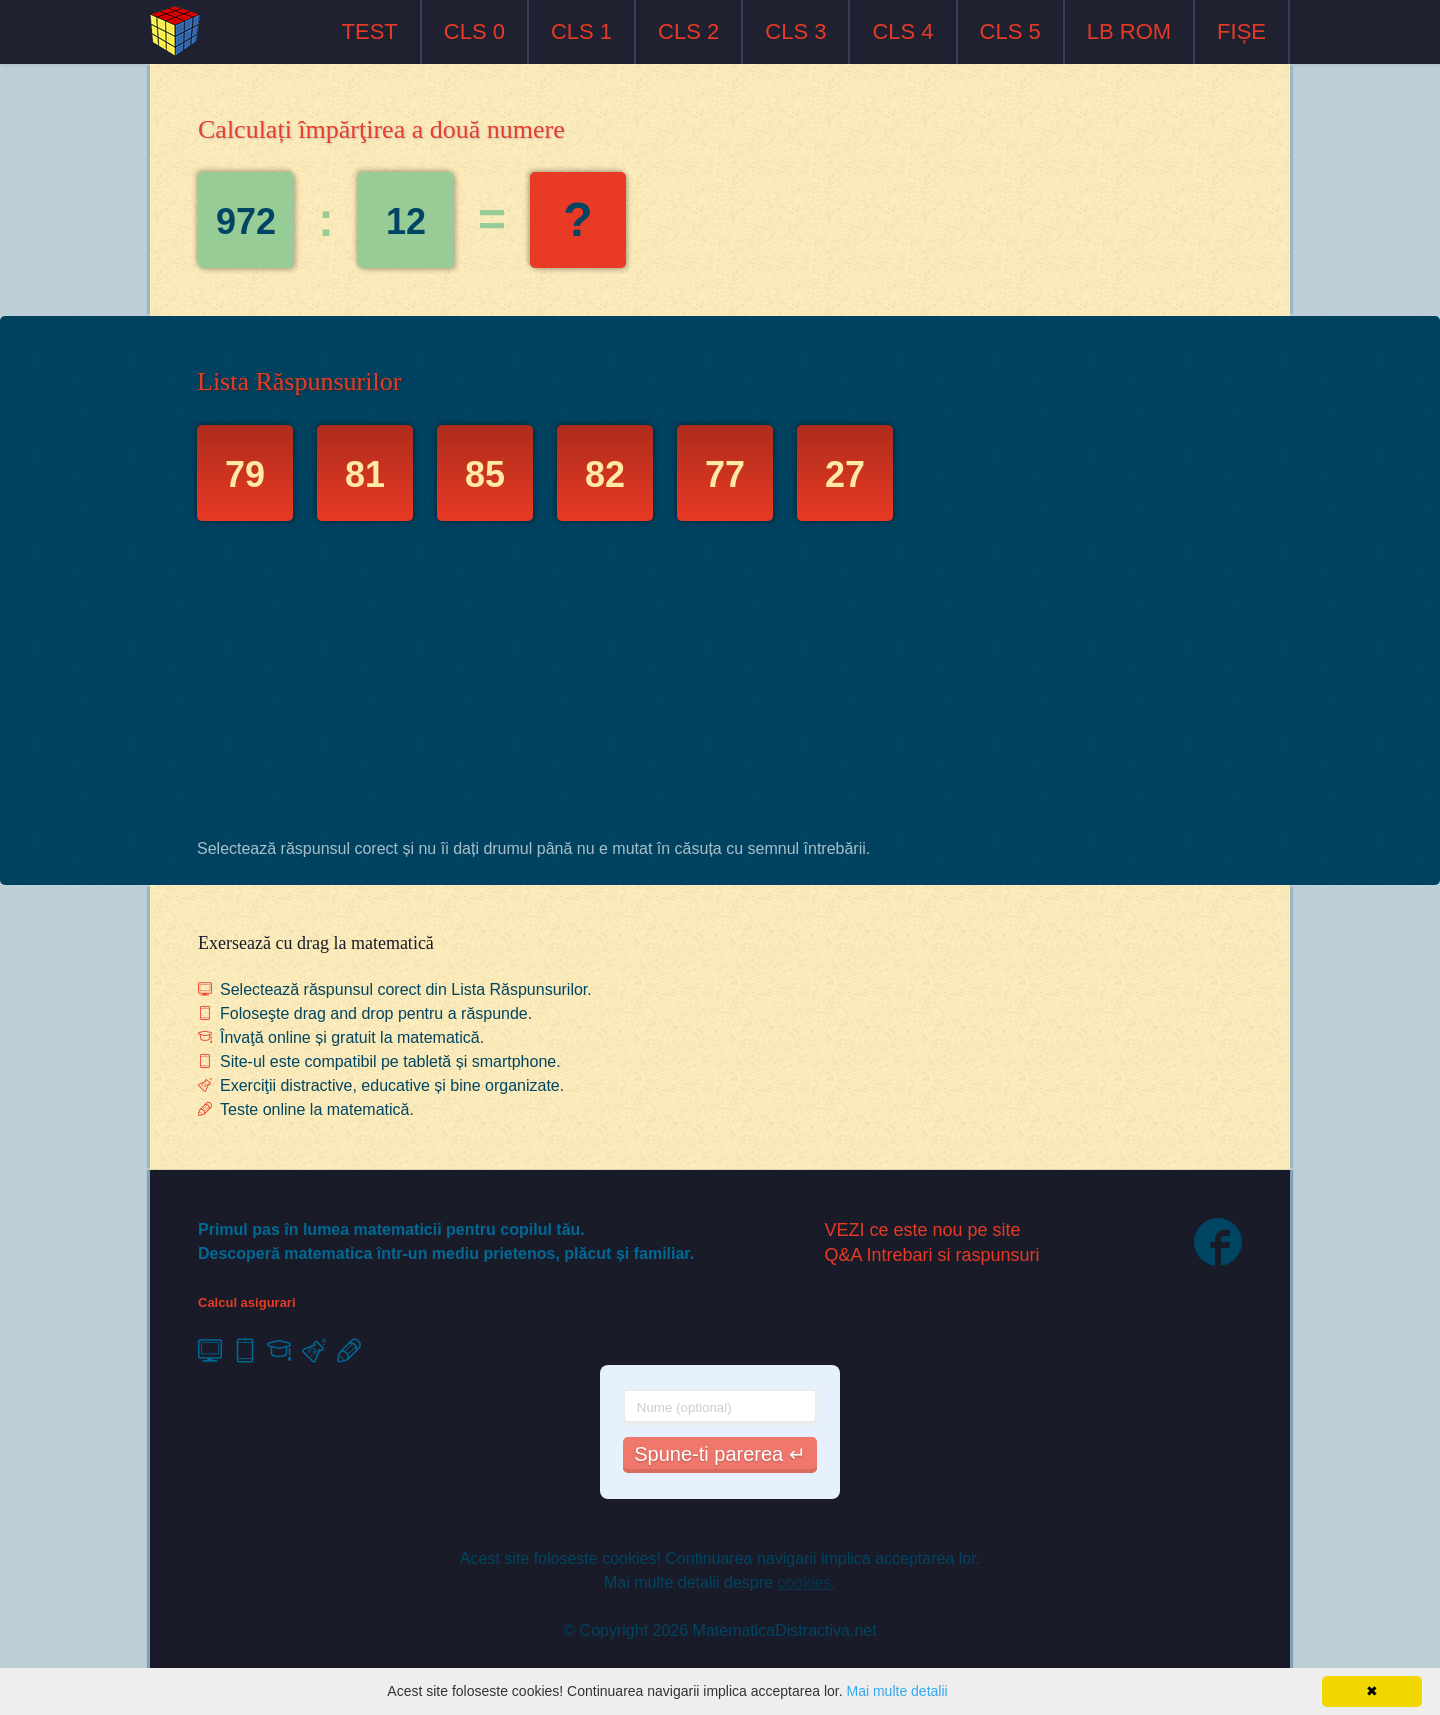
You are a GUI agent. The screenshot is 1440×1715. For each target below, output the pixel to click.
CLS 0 (474, 31)
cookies (804, 1582)
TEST (370, 31)
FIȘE (1241, 31)
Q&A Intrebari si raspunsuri (932, 1255)
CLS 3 (795, 31)
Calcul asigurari (247, 1302)
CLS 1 (581, 31)
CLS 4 (902, 31)
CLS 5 (1010, 31)
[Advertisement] (720, 685)
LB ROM (1129, 31)
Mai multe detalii (896, 1691)
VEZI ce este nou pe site (923, 1230)
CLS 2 (688, 31)
